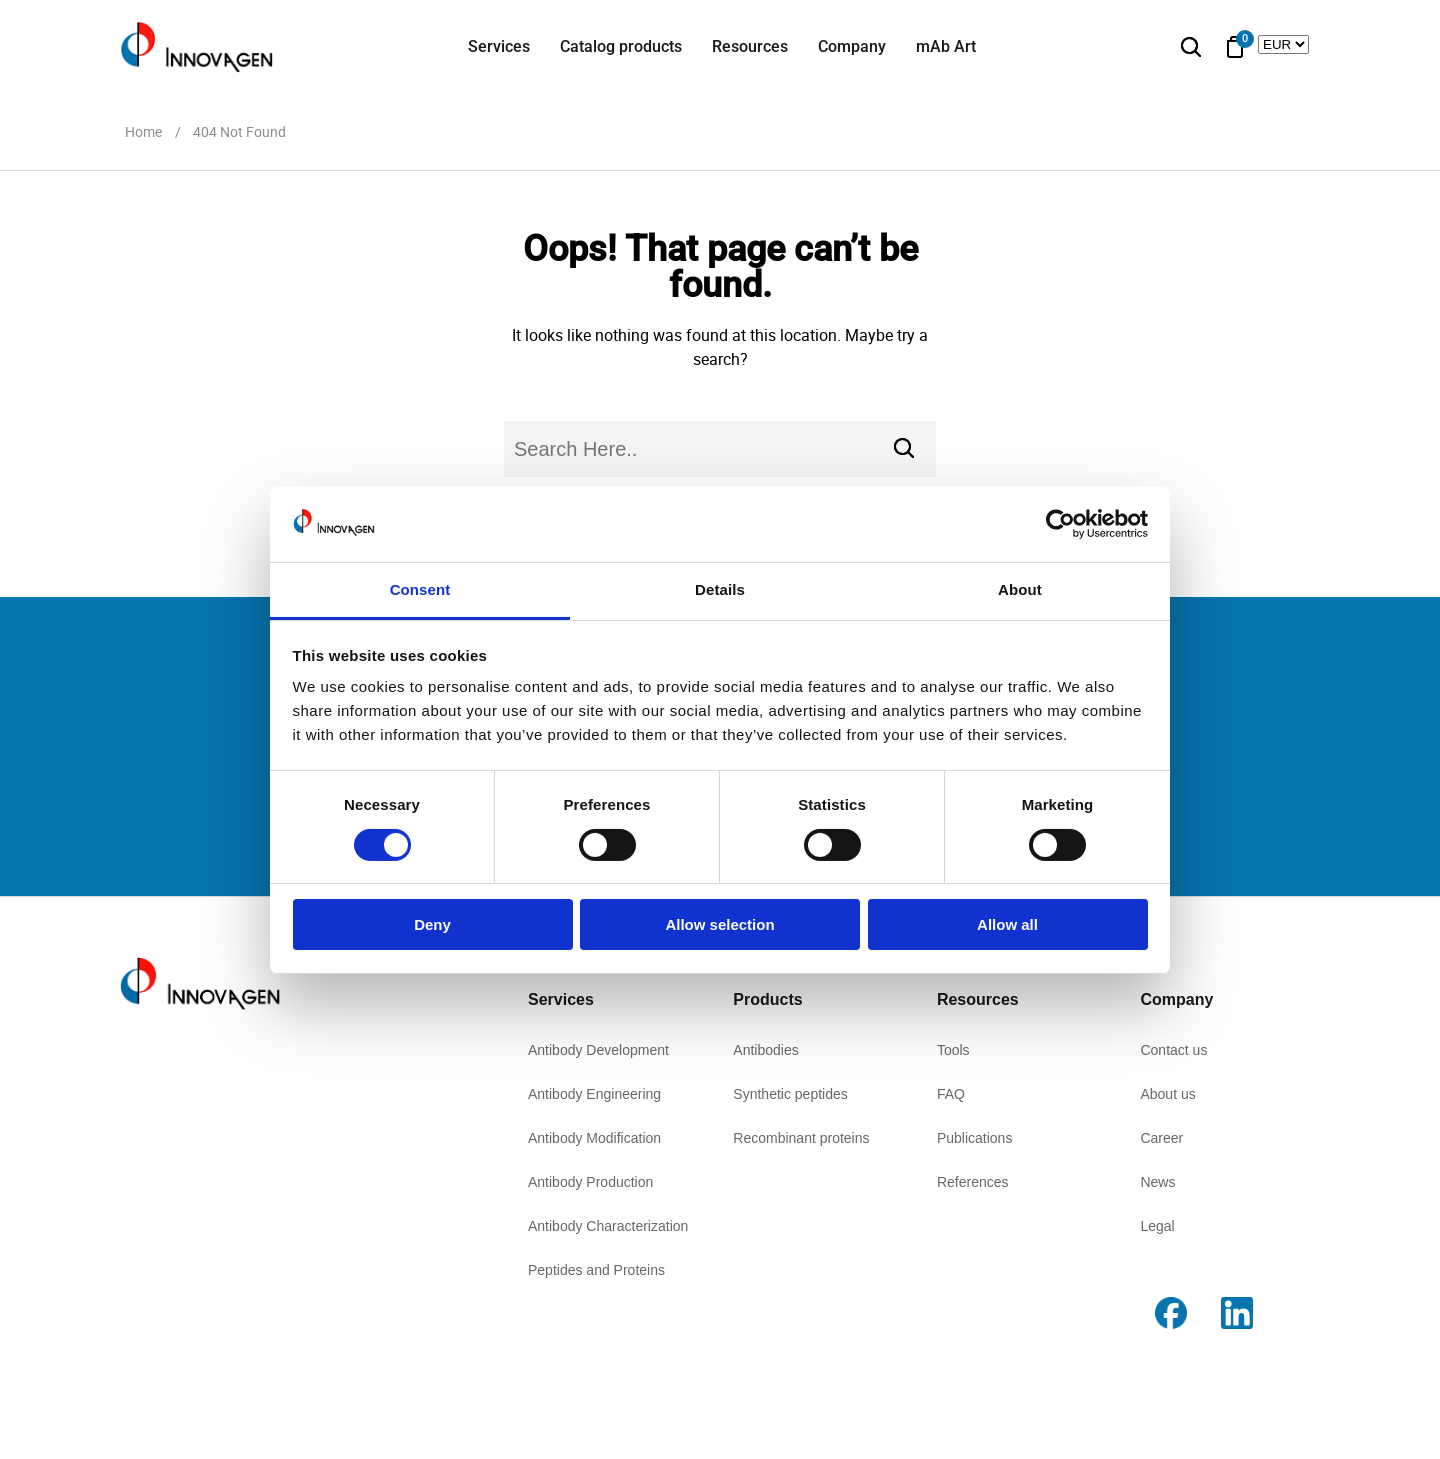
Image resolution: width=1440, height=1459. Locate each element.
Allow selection (719, 924)
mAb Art (946, 46)
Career (1161, 1138)
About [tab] (1020, 589)
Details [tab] (720, 589)
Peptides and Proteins (596, 1270)
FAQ (951, 1094)
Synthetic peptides (790, 1094)
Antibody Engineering (594, 1094)
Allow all (1007, 924)
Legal (1157, 1226)
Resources (750, 46)
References (973, 1182)
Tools (953, 1050)
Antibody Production (590, 1182)
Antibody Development (598, 1050)
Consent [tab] (420, 589)
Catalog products (621, 46)
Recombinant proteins (801, 1138)
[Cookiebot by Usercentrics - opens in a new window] (1060, 524)
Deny (432, 924)
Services (499, 46)
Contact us (1173, 1050)
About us (1167, 1094)
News (1157, 1182)
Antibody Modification (594, 1138)
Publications (975, 1138)
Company (852, 46)
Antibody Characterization (608, 1226)
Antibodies (765, 1050)
